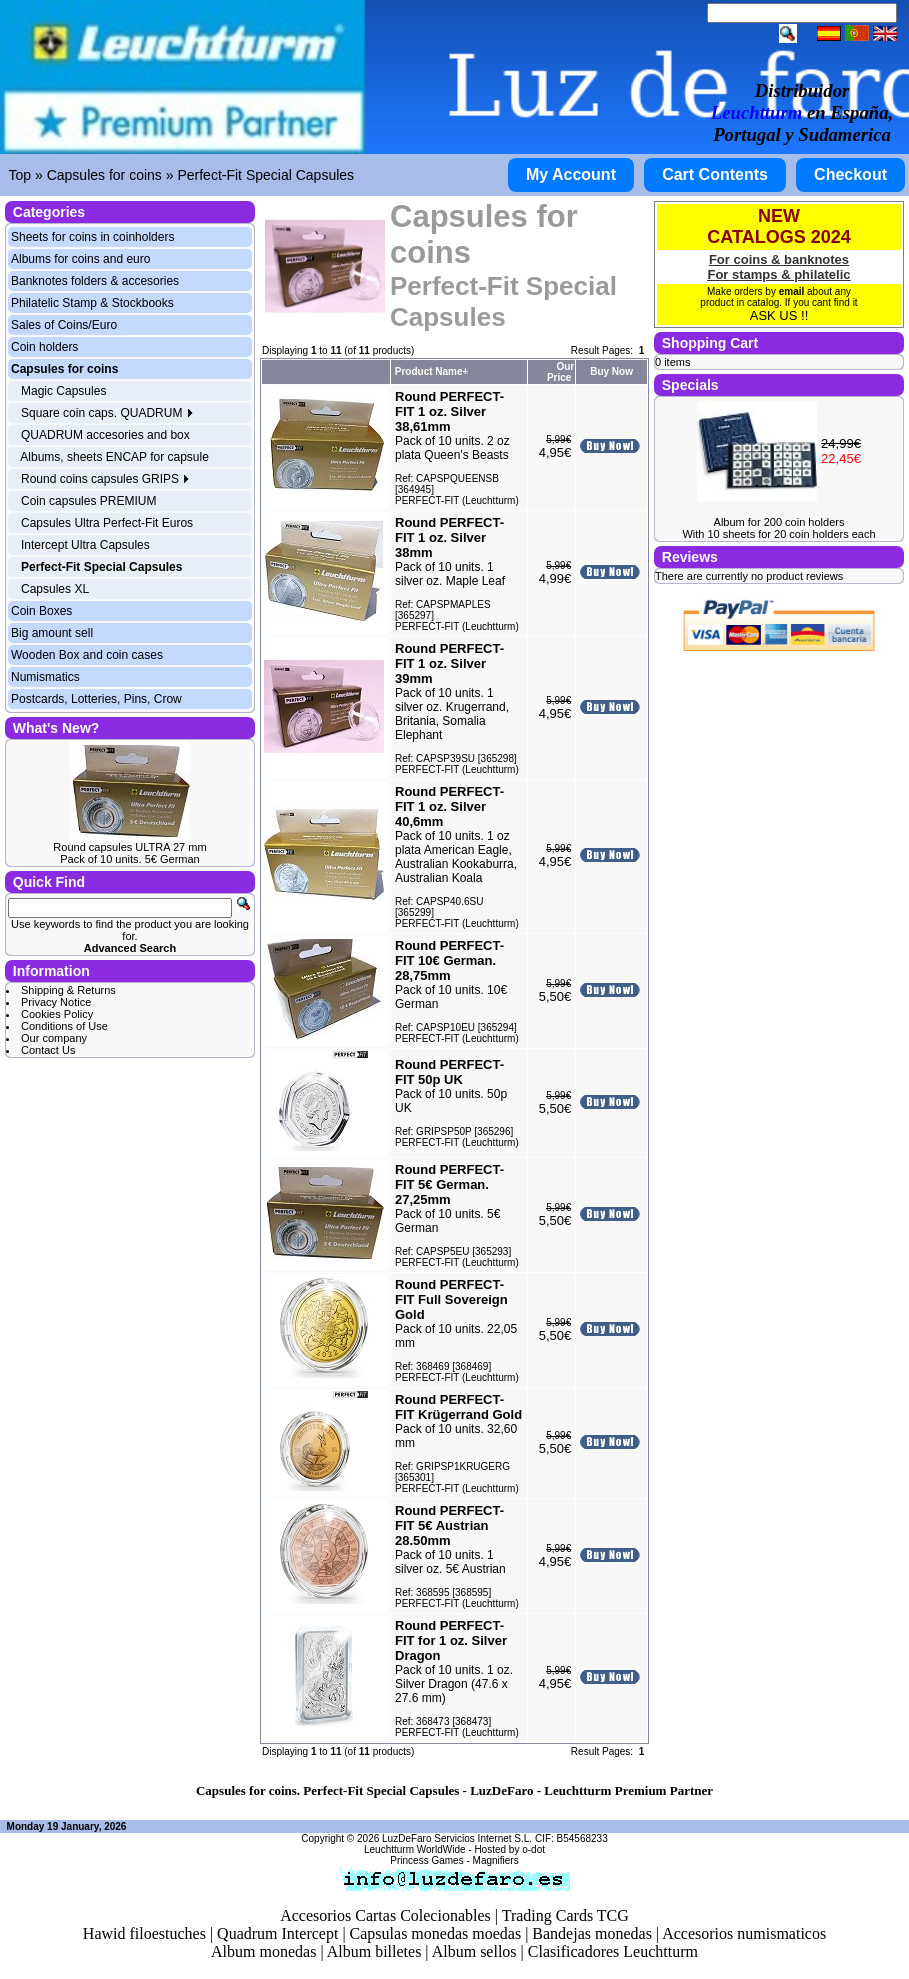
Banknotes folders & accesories (95, 281)
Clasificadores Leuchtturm (613, 1951)
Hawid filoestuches (144, 1933)
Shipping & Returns (68, 990)
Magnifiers (496, 1860)
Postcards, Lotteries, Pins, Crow (96, 699)
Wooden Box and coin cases (87, 655)
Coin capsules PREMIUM (88, 501)
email (792, 291)
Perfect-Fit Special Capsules (265, 175)
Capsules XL (55, 589)
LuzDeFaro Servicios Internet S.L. (457, 1838)
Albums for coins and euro (80, 259)
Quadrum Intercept (277, 1933)
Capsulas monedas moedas (436, 1933)
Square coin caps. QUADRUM (107, 413)
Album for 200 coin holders (779, 522)
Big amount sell (52, 633)
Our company (54, 1038)
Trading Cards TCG (565, 1915)
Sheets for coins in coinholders (92, 237)
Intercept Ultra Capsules (85, 545)
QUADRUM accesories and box (105, 435)
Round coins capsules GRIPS (105, 479)
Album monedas (263, 1951)
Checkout (850, 174)
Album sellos (474, 1951)
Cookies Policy (57, 1014)
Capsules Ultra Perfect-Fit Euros (107, 523)
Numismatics (45, 677)
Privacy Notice (56, 1002)
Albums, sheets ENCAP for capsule (114, 457)
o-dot (533, 1849)
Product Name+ (432, 371)
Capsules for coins (104, 175)
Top (20, 175)
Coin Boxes (41, 611)
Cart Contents (715, 174)
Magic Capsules (63, 391)
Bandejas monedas (592, 1933)
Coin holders (44, 347)
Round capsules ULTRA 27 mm (129, 847)
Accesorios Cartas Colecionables (385, 1915)
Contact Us (48, 1050)
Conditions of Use (64, 1026)
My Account (571, 174)
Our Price (560, 372)
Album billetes (374, 1951)
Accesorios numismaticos (744, 1933)
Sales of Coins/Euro (64, 325)
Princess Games (426, 1860)
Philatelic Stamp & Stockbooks (92, 303)
